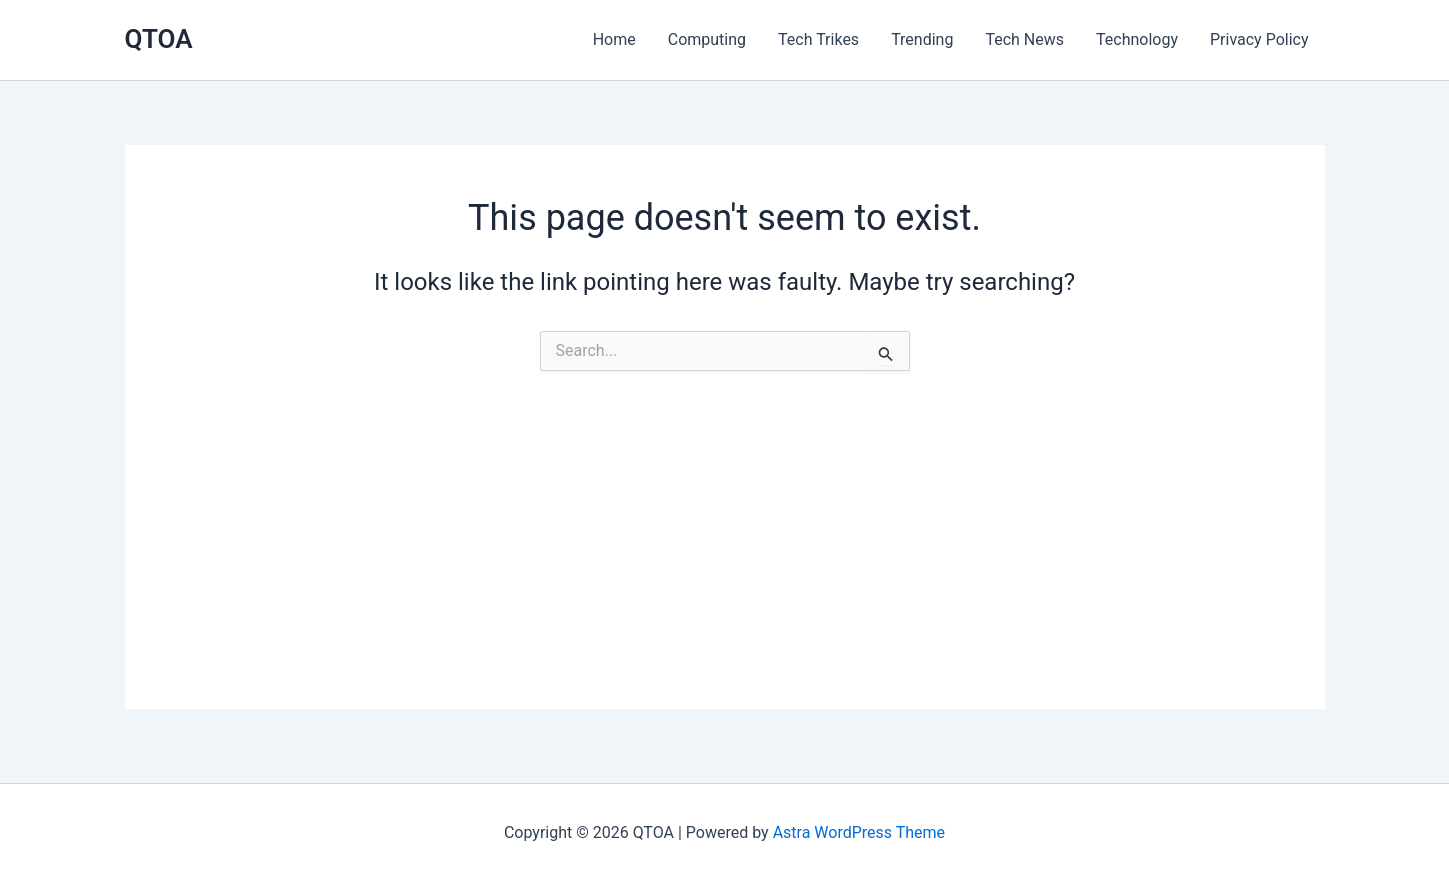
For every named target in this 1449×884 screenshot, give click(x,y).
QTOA (159, 39)
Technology (1137, 39)
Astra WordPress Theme (859, 832)
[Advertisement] (725, 569)
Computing (707, 39)
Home (614, 39)
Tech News (1024, 39)
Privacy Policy (1259, 39)
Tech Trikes (818, 39)
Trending (922, 39)
